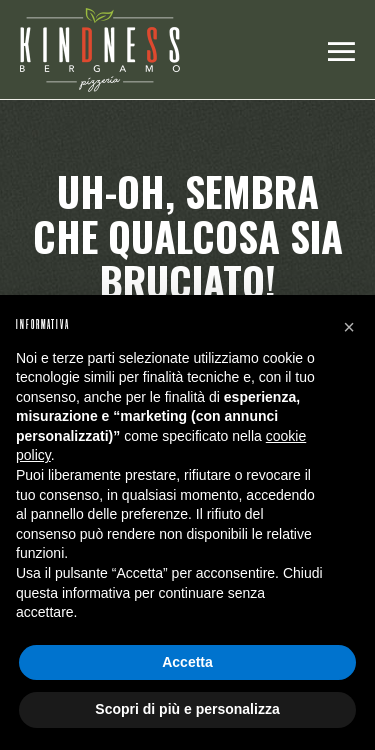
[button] (349, 327)
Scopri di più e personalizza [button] (187, 709)
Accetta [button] (187, 662)
